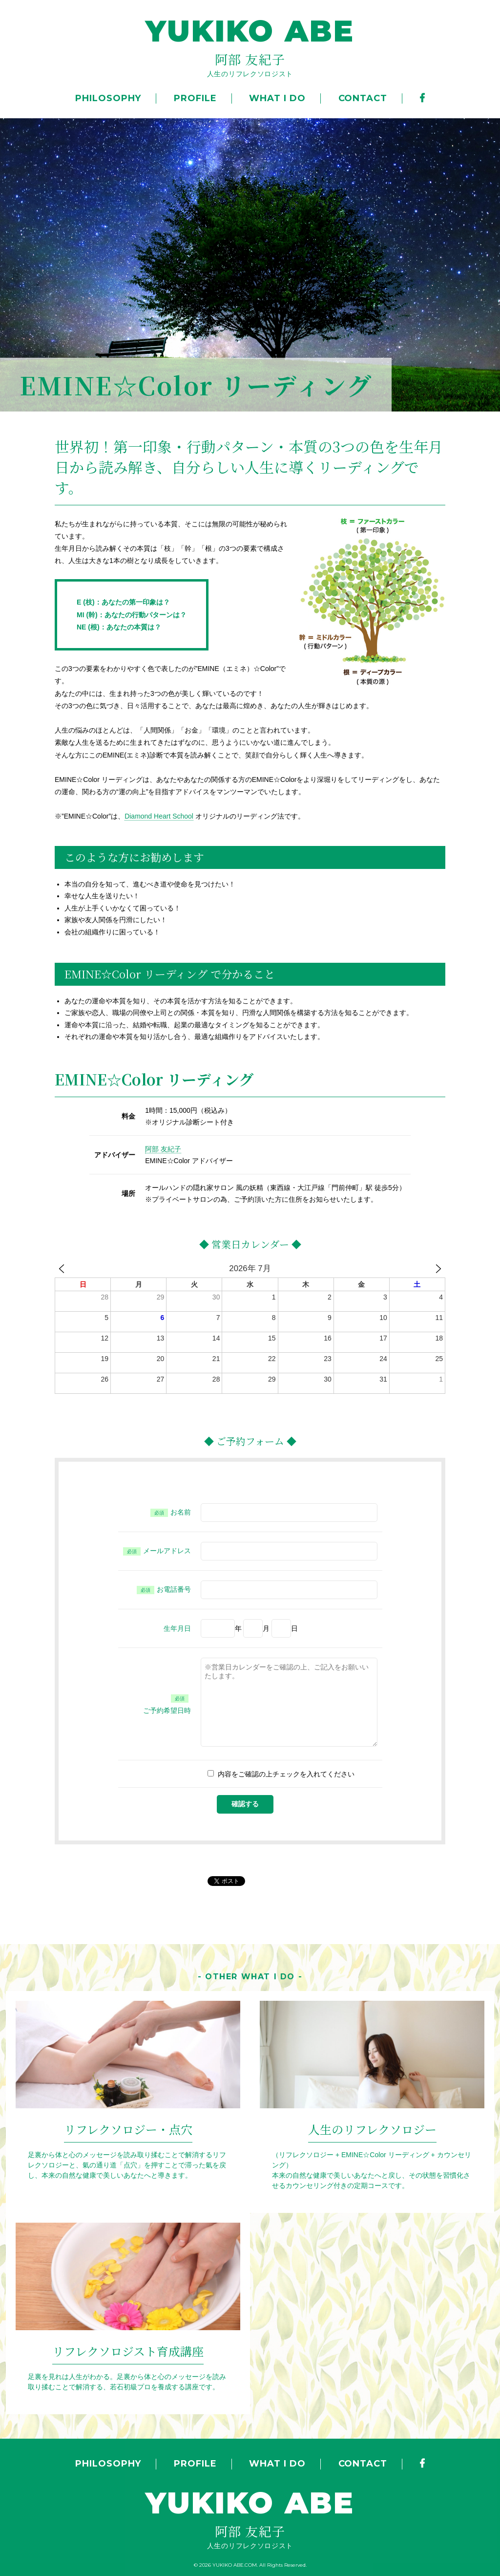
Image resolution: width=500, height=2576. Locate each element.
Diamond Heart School (159, 816)
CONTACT (362, 98)
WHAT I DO (277, 98)
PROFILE (195, 98)
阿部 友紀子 (163, 1149)
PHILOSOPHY (108, 98)
